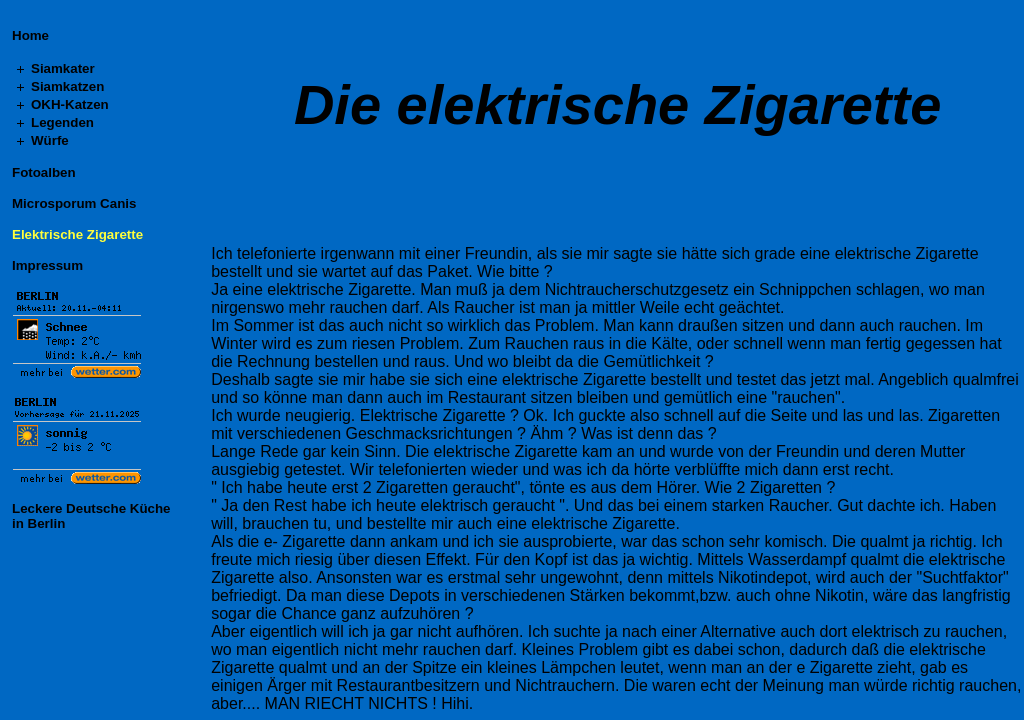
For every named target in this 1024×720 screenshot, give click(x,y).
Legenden (62, 122)
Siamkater (63, 68)
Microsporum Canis (74, 203)
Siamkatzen (67, 86)
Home (30, 35)
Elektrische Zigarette (77, 234)
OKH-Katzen (70, 104)
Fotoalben (44, 172)
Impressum (47, 265)
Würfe (50, 140)
